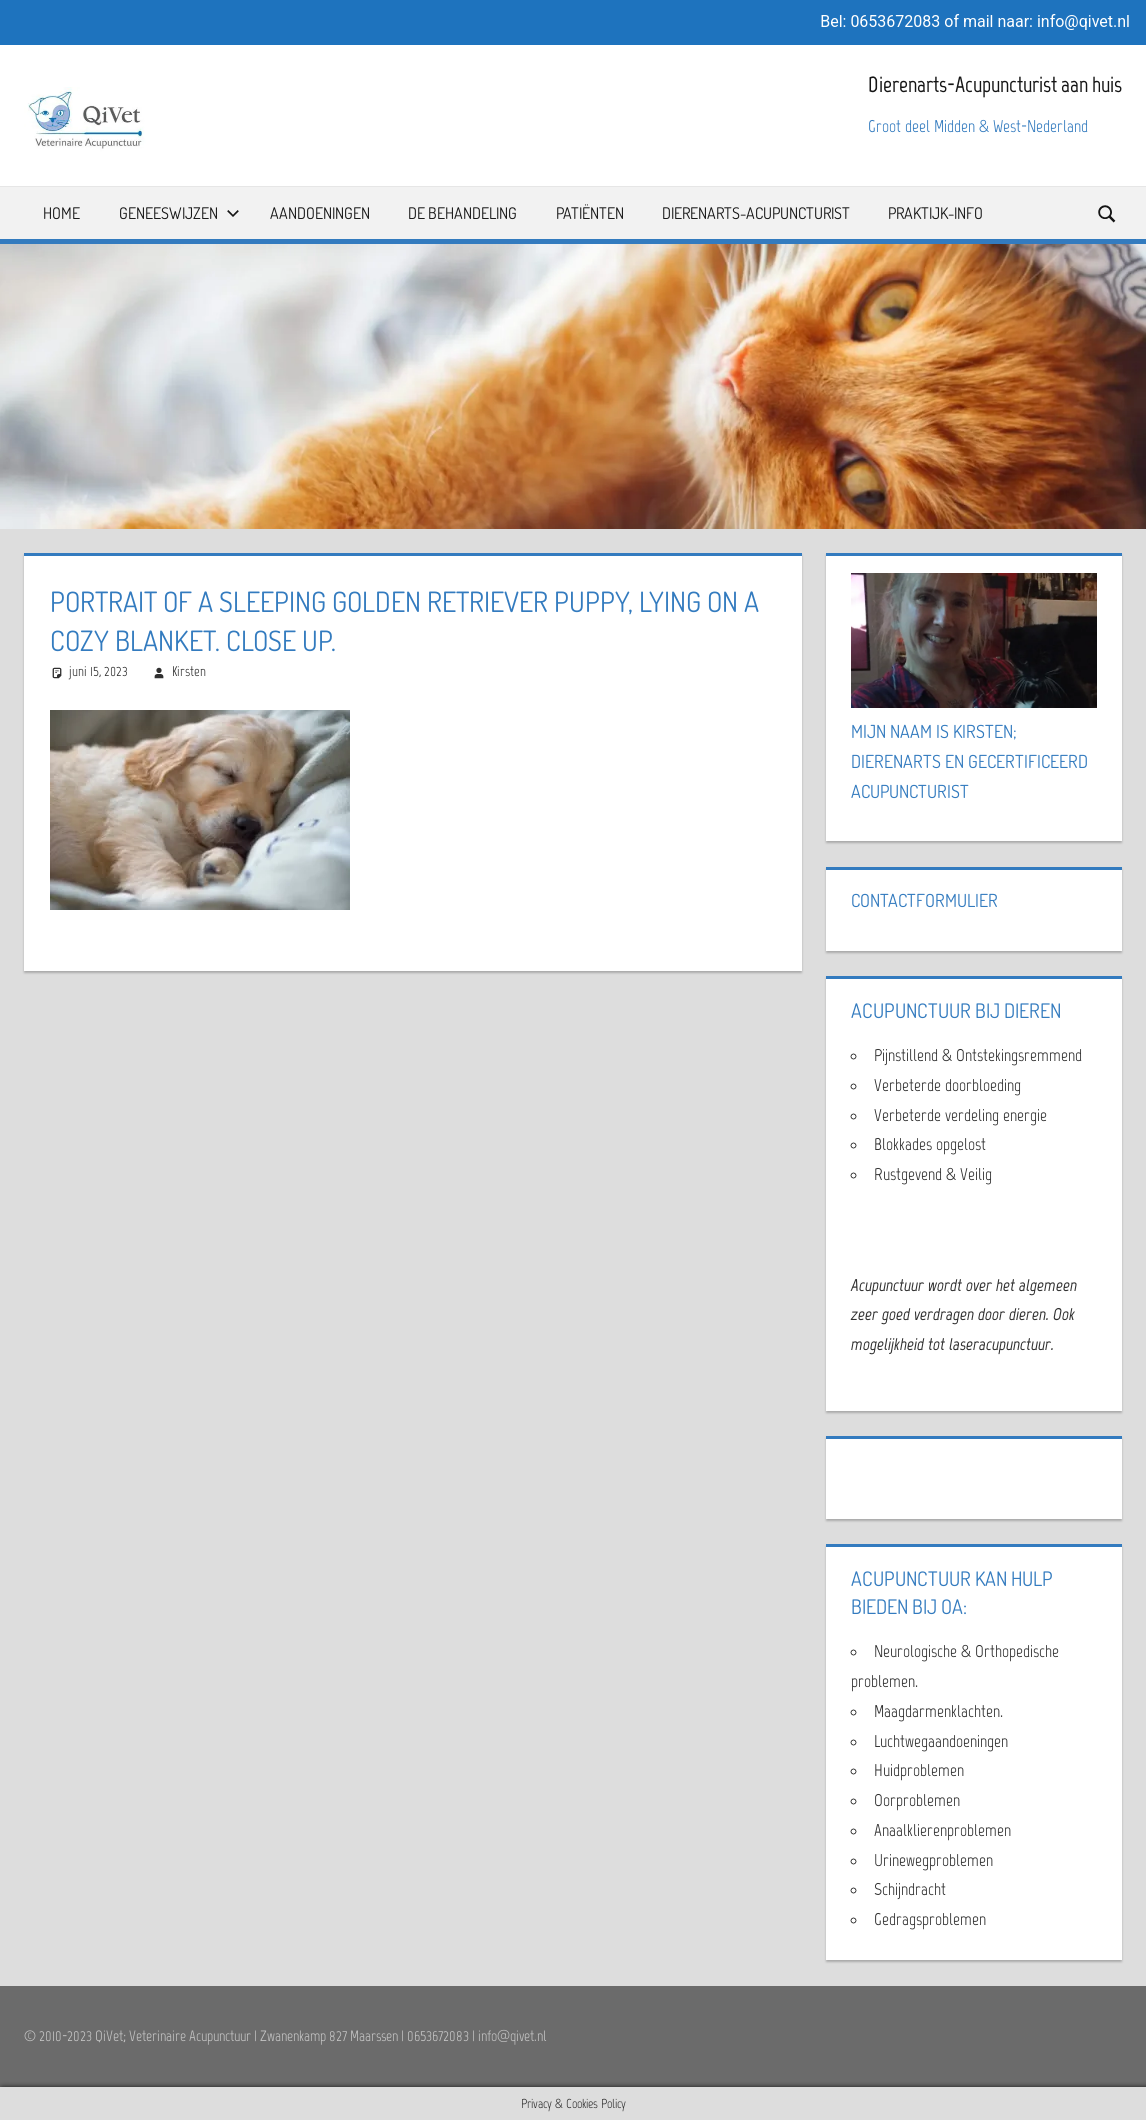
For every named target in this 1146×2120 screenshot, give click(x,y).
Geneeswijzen (179, 213)
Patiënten (590, 213)
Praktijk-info (935, 213)
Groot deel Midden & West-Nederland (978, 126)
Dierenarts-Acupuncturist (756, 213)
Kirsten (189, 671)
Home (61, 213)
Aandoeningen (320, 213)
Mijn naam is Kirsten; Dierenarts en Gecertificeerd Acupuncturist (969, 761)
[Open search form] (1108, 212)
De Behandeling (462, 213)
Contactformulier (924, 900)
